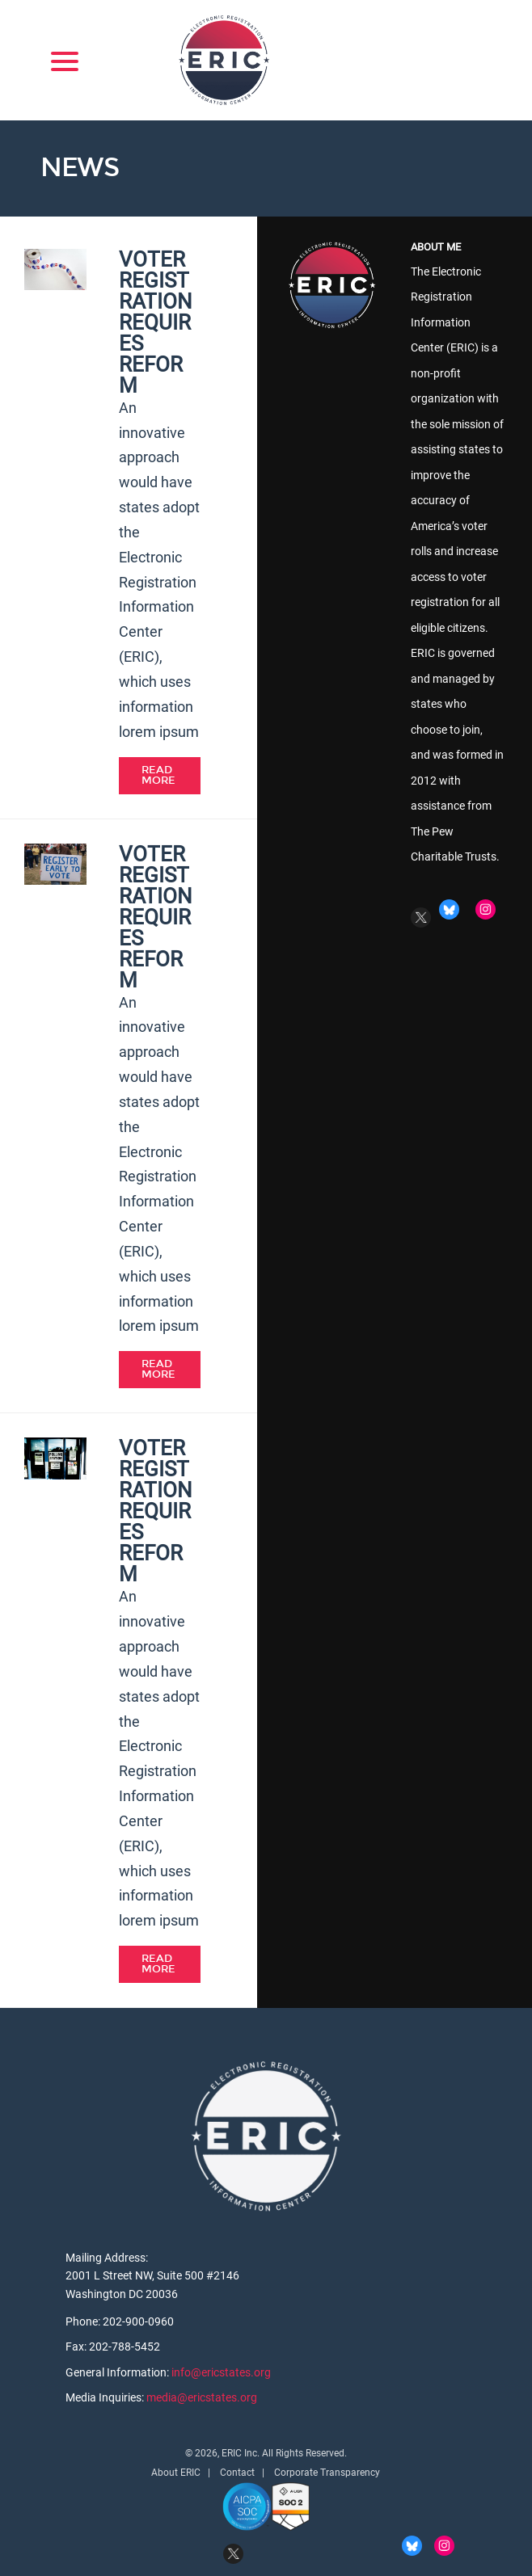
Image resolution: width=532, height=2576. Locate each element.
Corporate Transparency (327, 2472)
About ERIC (176, 2472)
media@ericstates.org (201, 2397)
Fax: (77, 2346)
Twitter (421, 917)
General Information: (118, 2372)
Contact (237, 2472)
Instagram (485, 909)
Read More (158, 775)
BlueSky (449, 909)
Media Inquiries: (105, 2397)
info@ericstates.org (221, 2372)
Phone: (84, 2321)
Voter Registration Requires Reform (155, 322)
